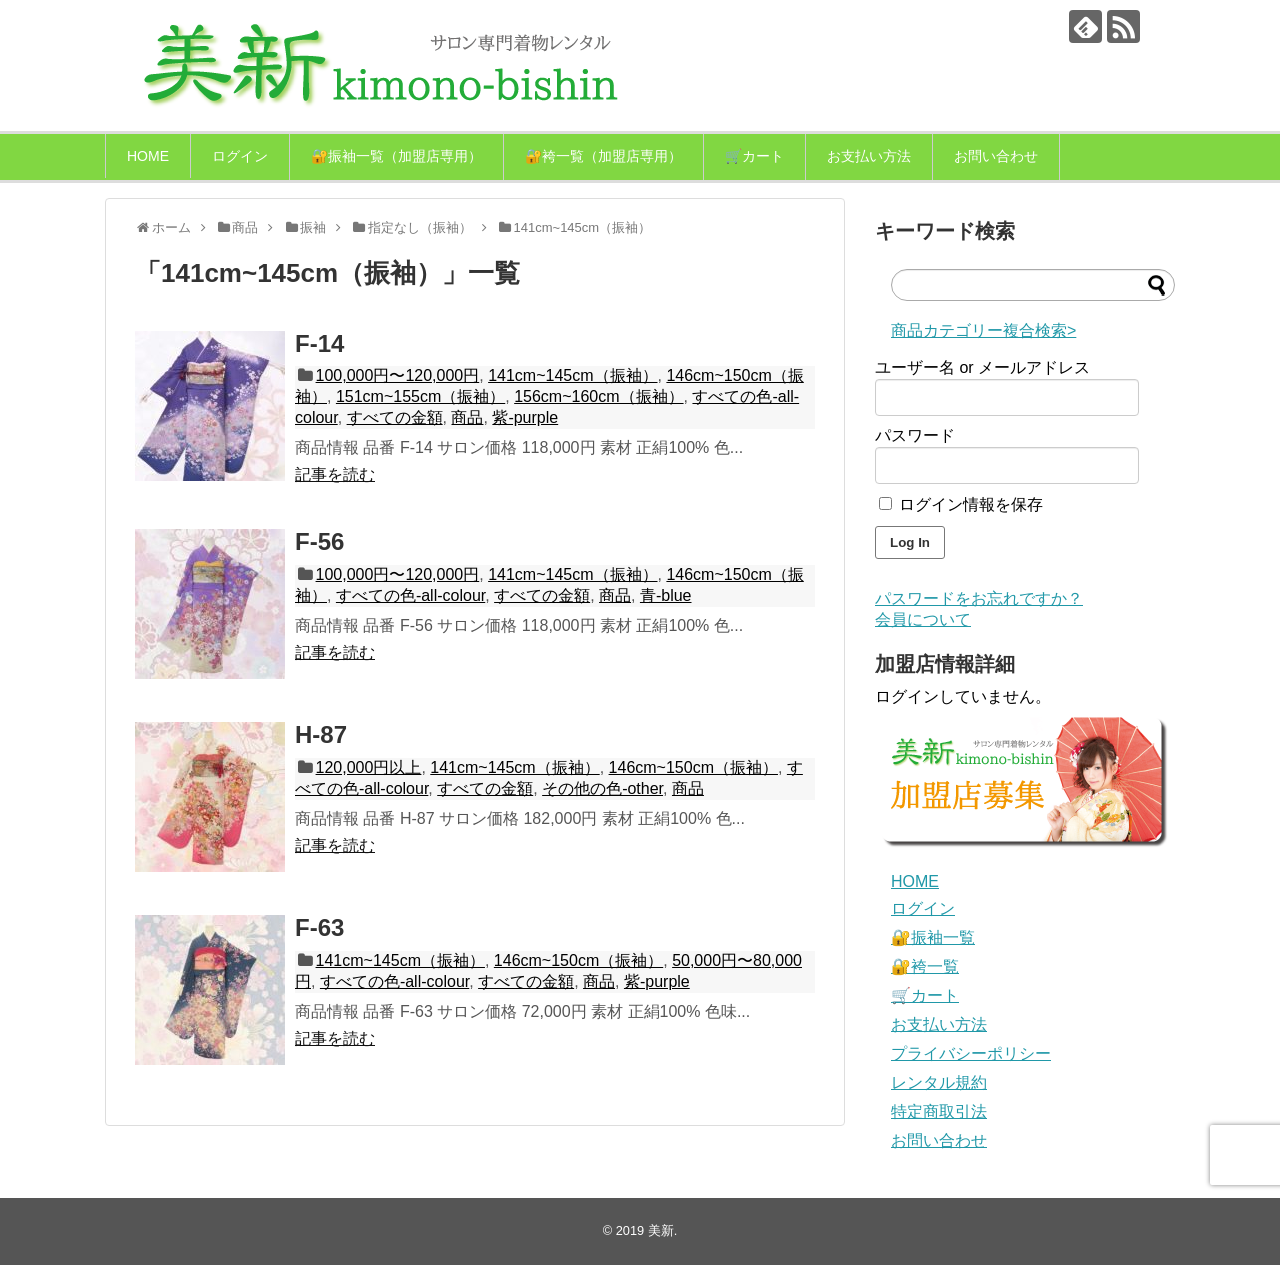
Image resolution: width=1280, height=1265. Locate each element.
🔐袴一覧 (925, 966)
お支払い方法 (869, 156)
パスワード (915, 435)
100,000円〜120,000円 (398, 375)
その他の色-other (602, 788)
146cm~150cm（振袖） (693, 767)
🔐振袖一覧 (933, 937)
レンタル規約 (939, 1082)
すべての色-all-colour (410, 595)
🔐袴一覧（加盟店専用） (603, 156)
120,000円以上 (369, 767)
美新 (661, 1230)
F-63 (319, 927)
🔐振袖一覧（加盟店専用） (396, 156)
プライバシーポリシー (971, 1053)
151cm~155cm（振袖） (420, 396)
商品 (467, 417)
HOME (148, 156)
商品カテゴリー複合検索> (983, 330)
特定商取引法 (939, 1111)
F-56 (319, 541)
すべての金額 (395, 417)
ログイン (240, 156)
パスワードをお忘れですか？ (979, 598)
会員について (923, 619)
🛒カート (754, 156)
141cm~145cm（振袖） (572, 375)
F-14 (319, 343)
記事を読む (335, 474)
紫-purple (525, 417)
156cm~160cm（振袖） (598, 396)
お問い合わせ (996, 156)
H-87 (321, 734)
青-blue (666, 595)
